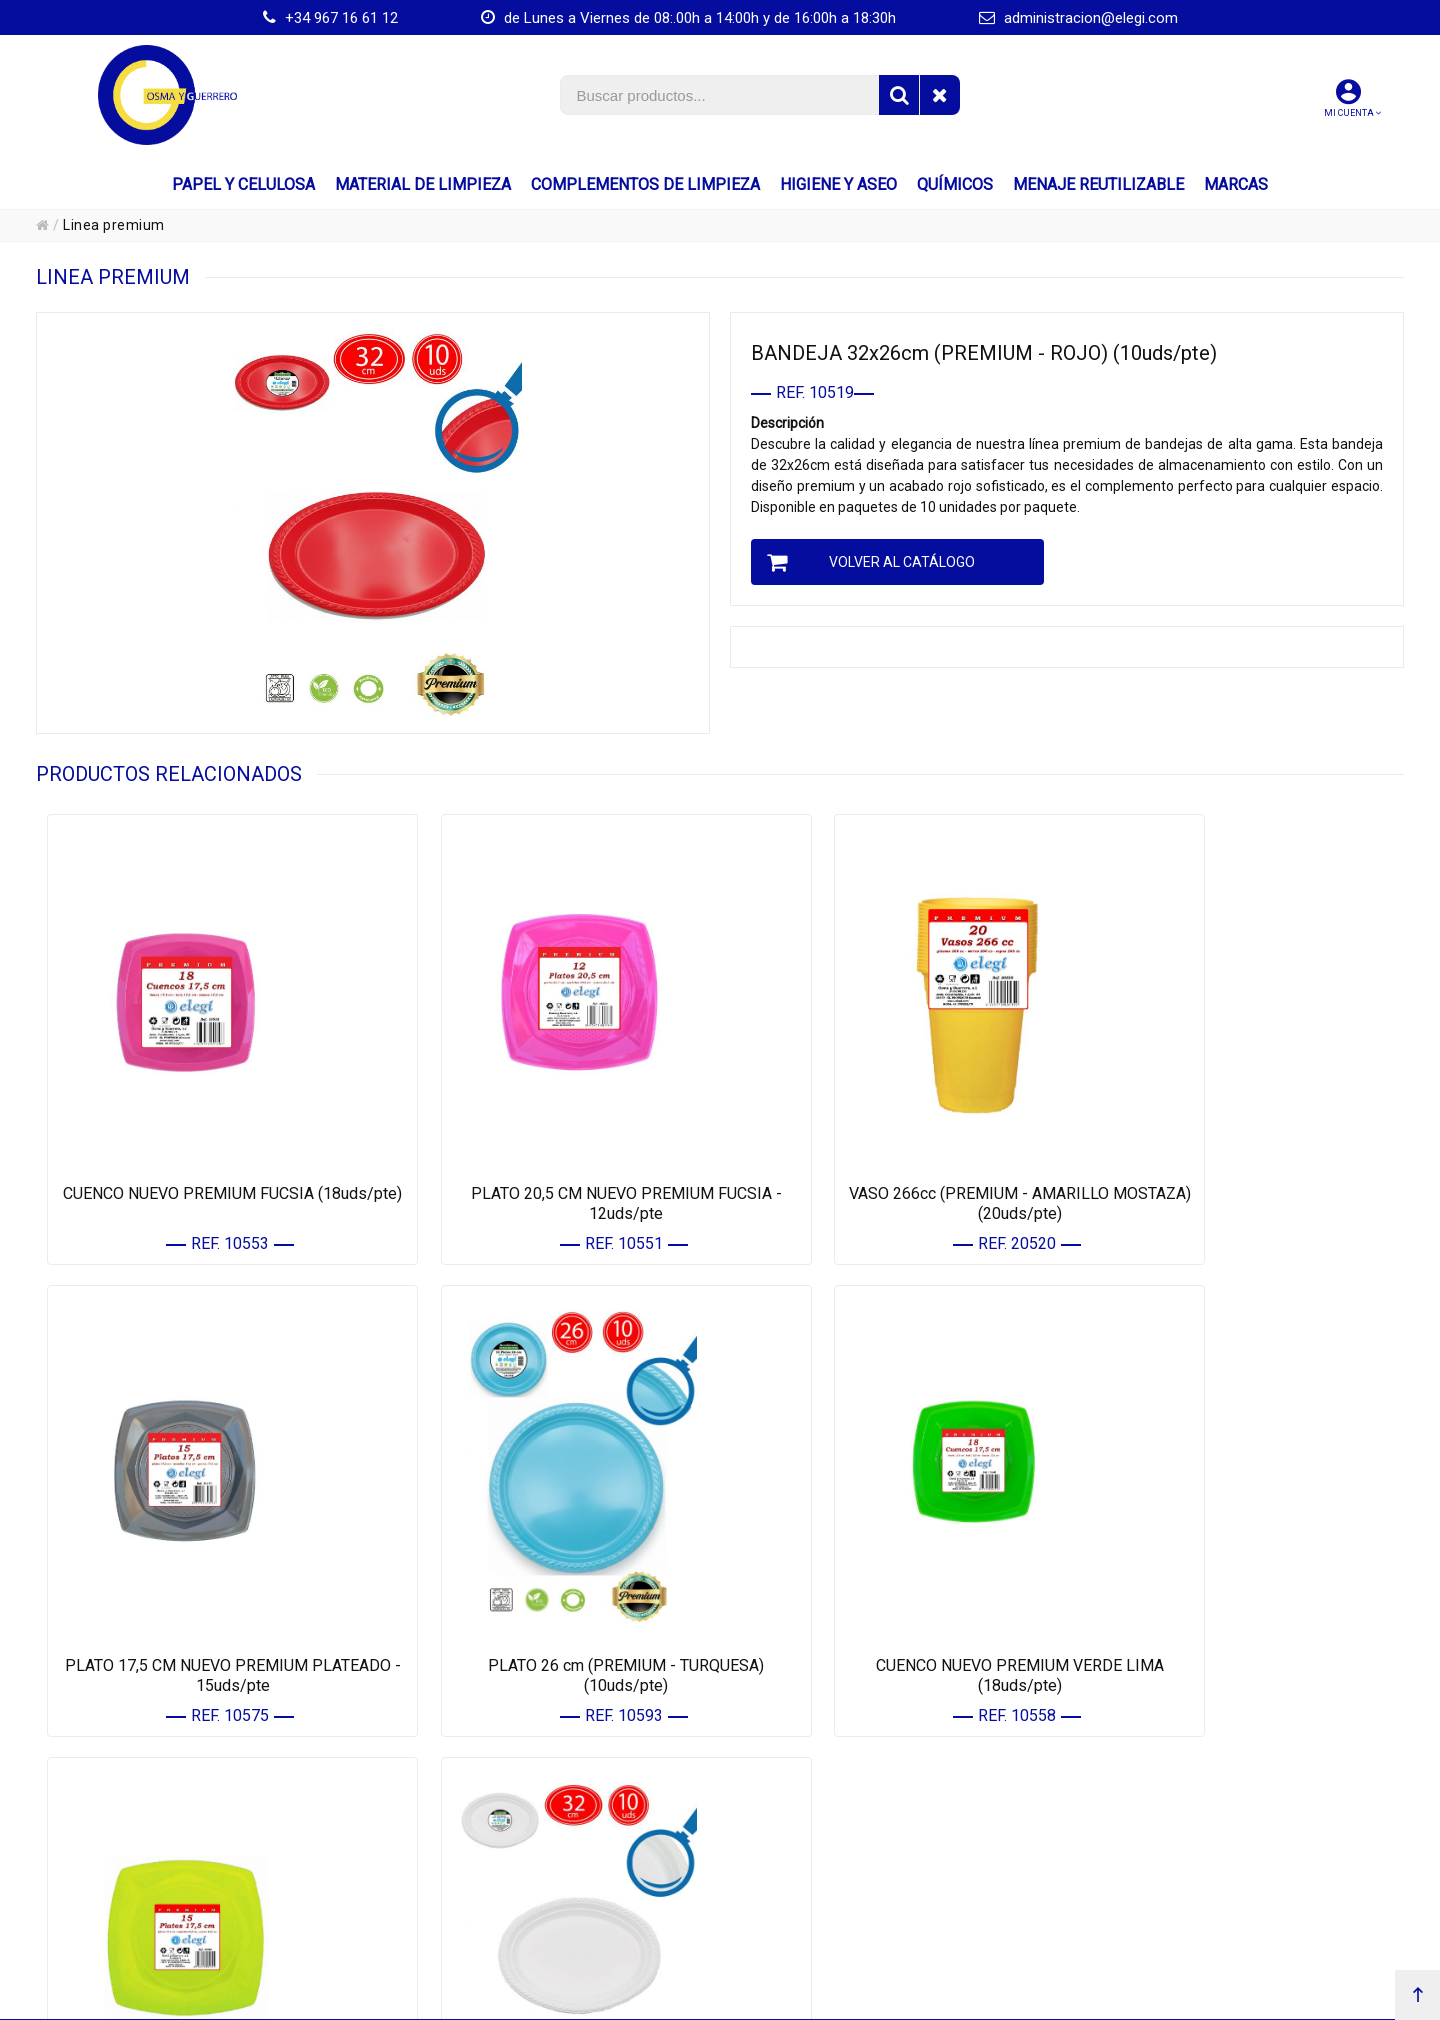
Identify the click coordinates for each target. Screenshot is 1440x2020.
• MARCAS (444, 1928)
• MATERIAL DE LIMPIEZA (486, 1810)
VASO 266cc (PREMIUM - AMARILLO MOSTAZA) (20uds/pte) (891, 1156)
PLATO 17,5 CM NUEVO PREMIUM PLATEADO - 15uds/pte (1233, 1156)
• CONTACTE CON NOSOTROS (840, 1834)
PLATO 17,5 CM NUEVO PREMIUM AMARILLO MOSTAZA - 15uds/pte (891, 1581)
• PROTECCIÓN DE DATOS (1169, 1810)
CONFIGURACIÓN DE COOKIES (1189, 1881)
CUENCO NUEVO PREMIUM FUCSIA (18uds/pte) (207, 1156)
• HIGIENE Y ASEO (464, 1857)
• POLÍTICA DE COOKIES (1164, 1834)
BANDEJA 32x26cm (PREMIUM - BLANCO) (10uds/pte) (1233, 1581)
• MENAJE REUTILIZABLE (485, 1904)
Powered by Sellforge (1242, 2000)
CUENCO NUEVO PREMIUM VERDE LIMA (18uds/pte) (549, 1581)
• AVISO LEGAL (1139, 1787)
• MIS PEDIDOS (798, 1810)
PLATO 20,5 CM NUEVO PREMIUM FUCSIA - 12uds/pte (549, 1156)
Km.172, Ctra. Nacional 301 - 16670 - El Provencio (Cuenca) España (680, 2000)
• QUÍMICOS (447, 1881)
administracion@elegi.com (1078, 18)
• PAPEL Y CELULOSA (474, 1787)
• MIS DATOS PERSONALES (833, 1787)
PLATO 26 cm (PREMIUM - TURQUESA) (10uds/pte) (207, 1581)
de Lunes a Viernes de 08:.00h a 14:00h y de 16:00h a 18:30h (688, 18)
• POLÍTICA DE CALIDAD (1165, 1857)
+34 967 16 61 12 (330, 18)
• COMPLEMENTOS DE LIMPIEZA (506, 1834)
